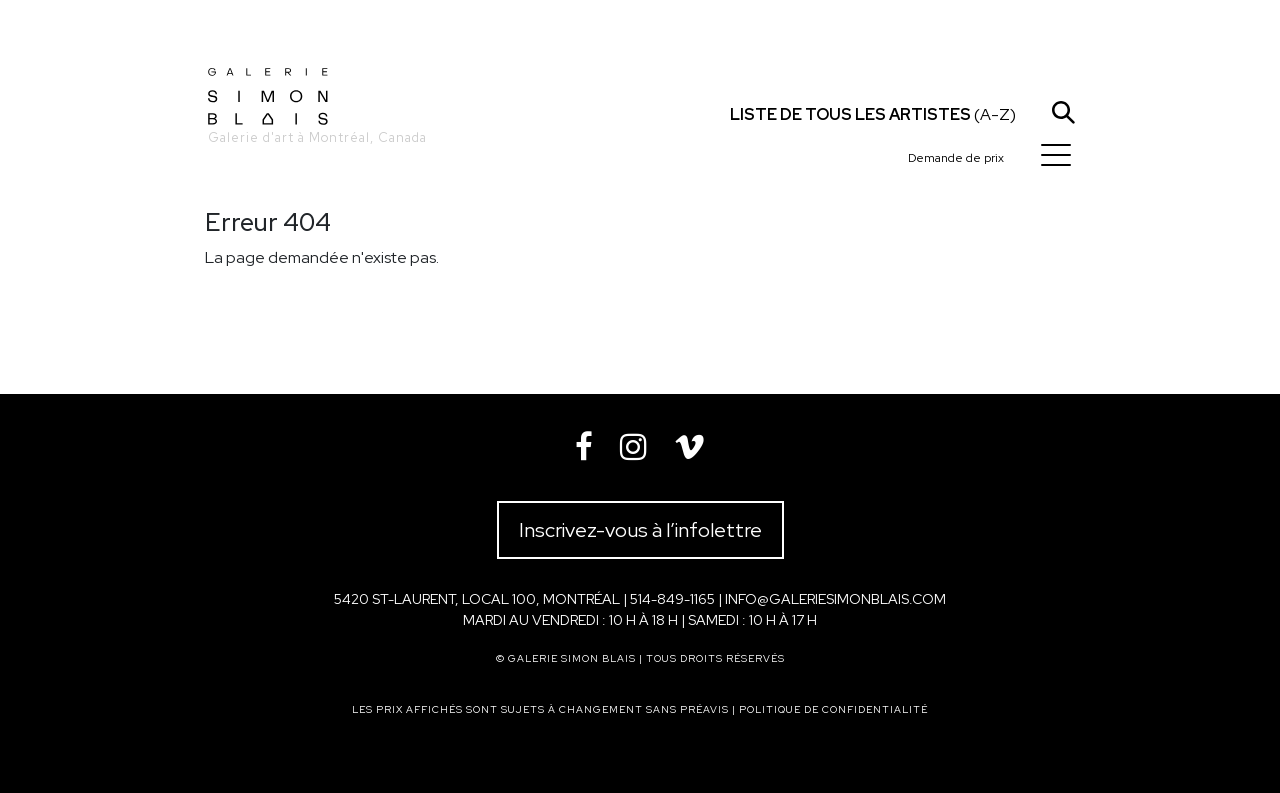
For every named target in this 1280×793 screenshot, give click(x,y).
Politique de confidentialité (833, 709)
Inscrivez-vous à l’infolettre (640, 530)
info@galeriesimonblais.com (835, 599)
